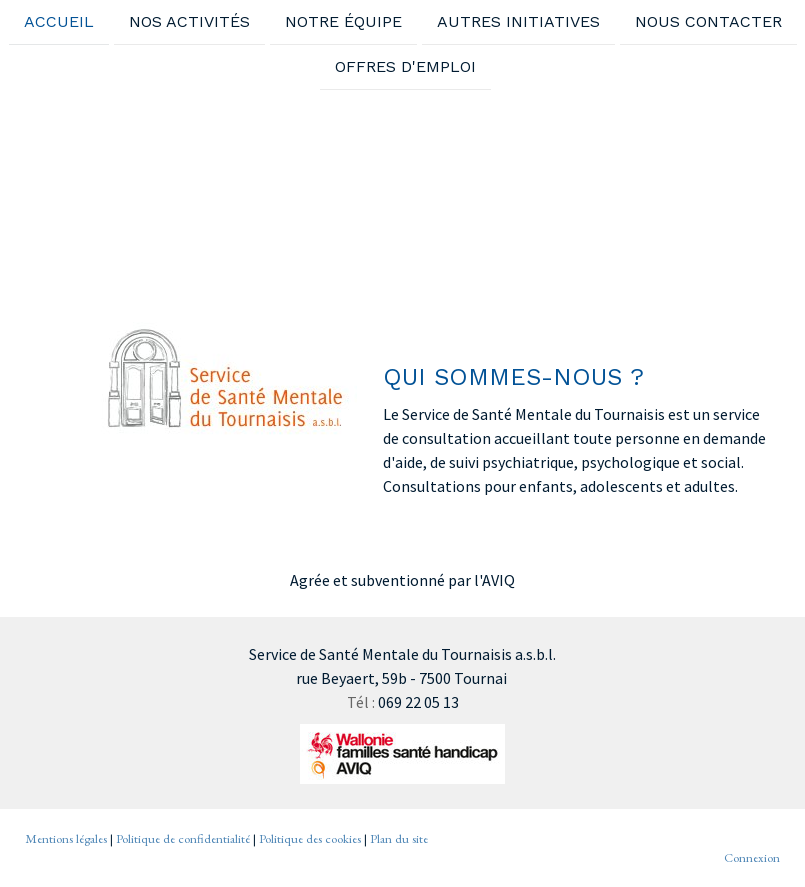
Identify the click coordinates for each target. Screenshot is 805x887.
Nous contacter (708, 21)
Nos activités (189, 21)
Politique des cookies (310, 838)
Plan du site (399, 838)
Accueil (59, 21)
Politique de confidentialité (183, 838)
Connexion (752, 857)
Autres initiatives (518, 21)
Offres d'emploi (405, 68)
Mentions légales (66, 838)
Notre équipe (343, 21)
